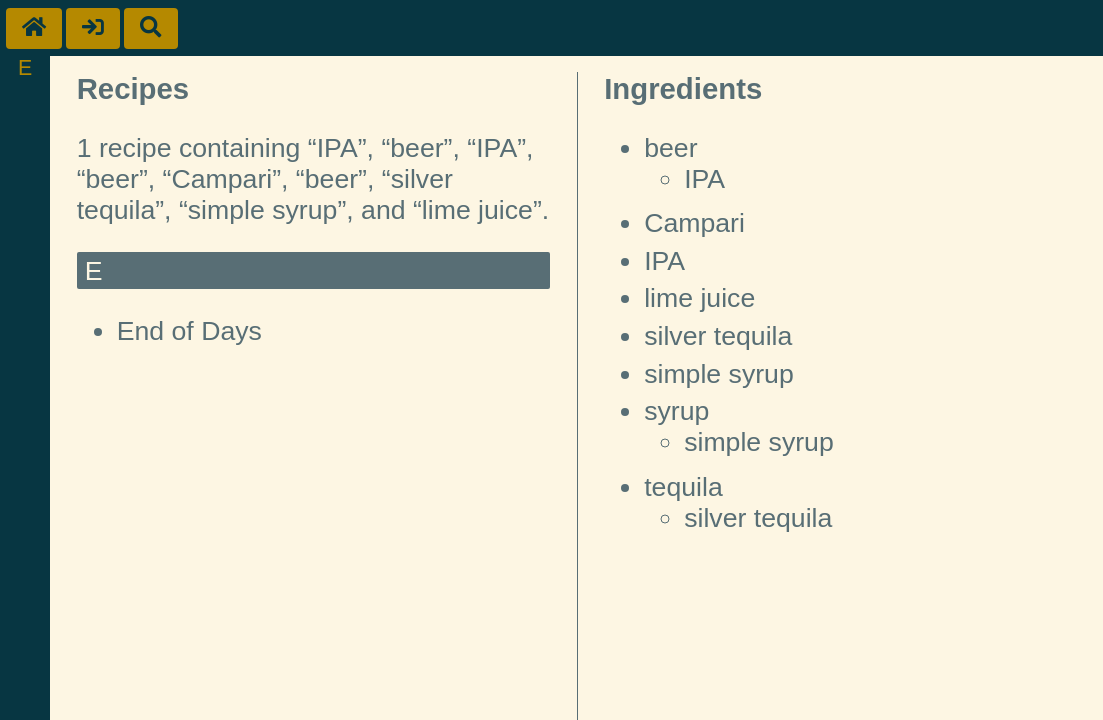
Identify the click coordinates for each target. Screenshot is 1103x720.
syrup (676, 411)
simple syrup (719, 374)
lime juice (699, 298)
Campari (694, 223)
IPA (704, 179)
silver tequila (718, 336)
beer (670, 148)
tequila (683, 487)
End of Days (189, 331)
